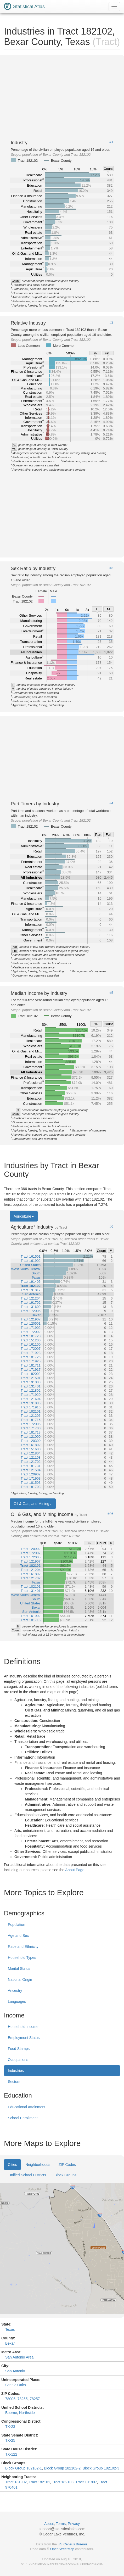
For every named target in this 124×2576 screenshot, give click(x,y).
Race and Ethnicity (23, 1946)
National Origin (20, 1979)
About (49, 2524)
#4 (111, 803)
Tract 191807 (86, 2482)
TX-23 (10, 2426)
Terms (61, 2524)
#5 (111, 993)
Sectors (14, 2081)
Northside (27, 2413)
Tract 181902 (16, 2482)
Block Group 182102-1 (23, 2468)
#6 (111, 1226)
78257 (35, 2399)
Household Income (23, 2027)
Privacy (74, 2524)
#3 (111, 568)
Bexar (10, 2343)
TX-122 (11, 2454)
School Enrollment (23, 2118)
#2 (111, 322)
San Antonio (15, 2371)
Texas (10, 2329)
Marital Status (19, 1968)
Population (16, 1924)
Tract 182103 (63, 2482)
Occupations (18, 2060)
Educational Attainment (26, 2107)
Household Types (22, 1957)
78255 (23, 2399)
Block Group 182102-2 (62, 2468)
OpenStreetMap (62, 2549)
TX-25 (10, 2440)
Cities (12, 2164)
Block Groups (65, 2175)
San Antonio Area (19, 2357)
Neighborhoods (37, 2164)
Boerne (11, 2413)
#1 (111, 142)
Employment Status (24, 2038)
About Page (74, 1870)
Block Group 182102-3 (101, 2468)
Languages (17, 2001)
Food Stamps (19, 2049)
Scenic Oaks (15, 2385)
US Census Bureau (72, 2544)
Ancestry (15, 1990)
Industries (16, 2070)
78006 (10, 2399)
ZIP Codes (67, 2164)
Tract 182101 (39, 2482)
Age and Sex (18, 1935)
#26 (110, 1514)
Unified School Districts (27, 2175)
